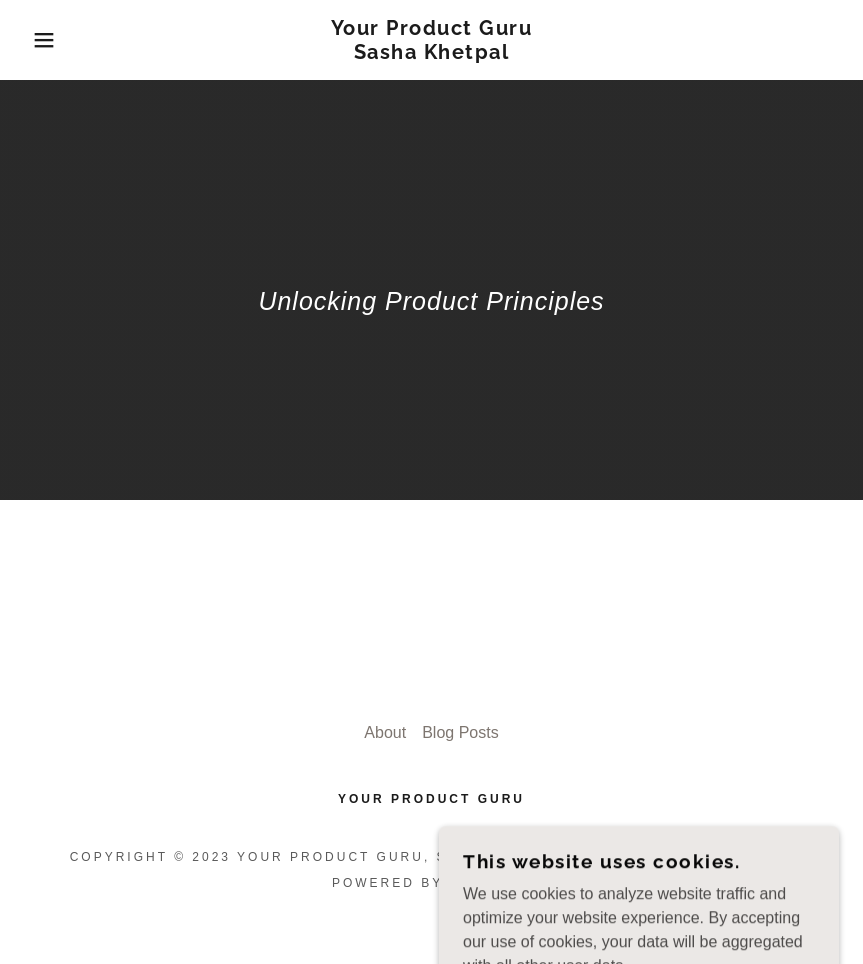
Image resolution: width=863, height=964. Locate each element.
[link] (431, 53)
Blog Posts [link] (460, 732)
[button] (43, 40)
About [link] (385, 732)
